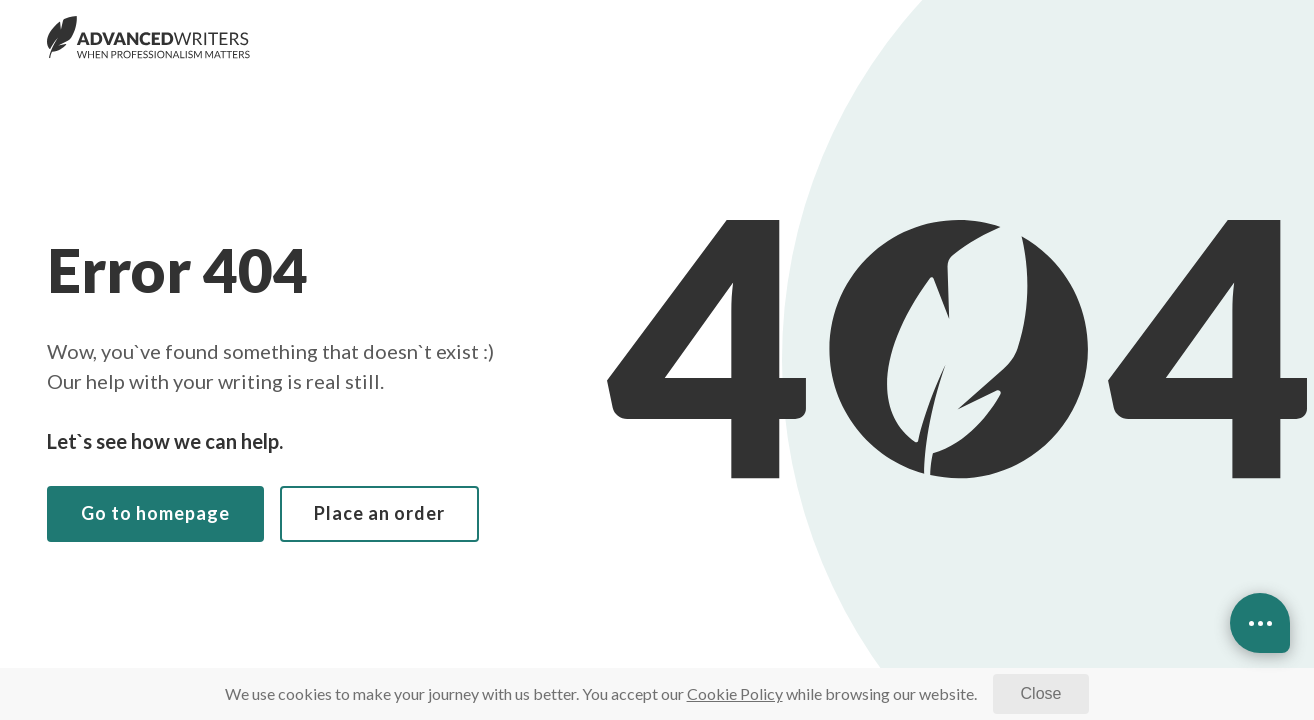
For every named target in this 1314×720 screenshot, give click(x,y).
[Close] (1041, 694)
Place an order (379, 513)
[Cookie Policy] (735, 693)
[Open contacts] (1260, 623)
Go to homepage (155, 513)
